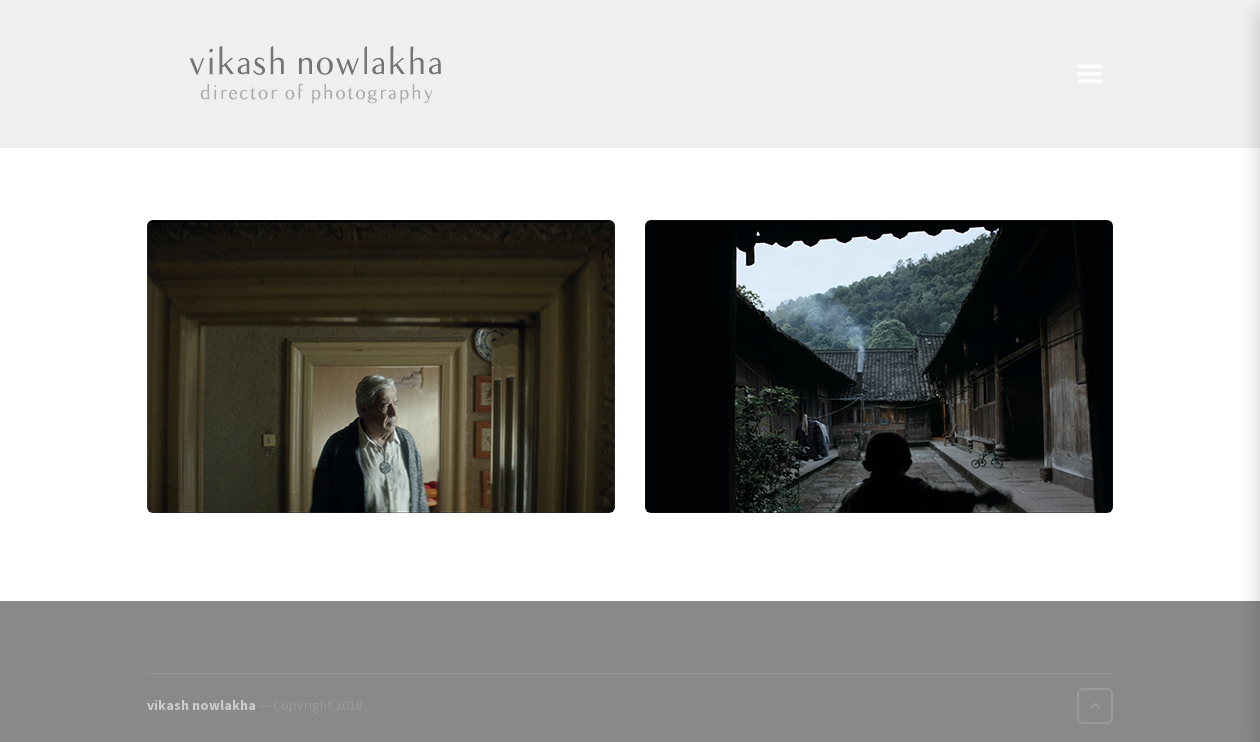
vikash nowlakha (201, 705)
